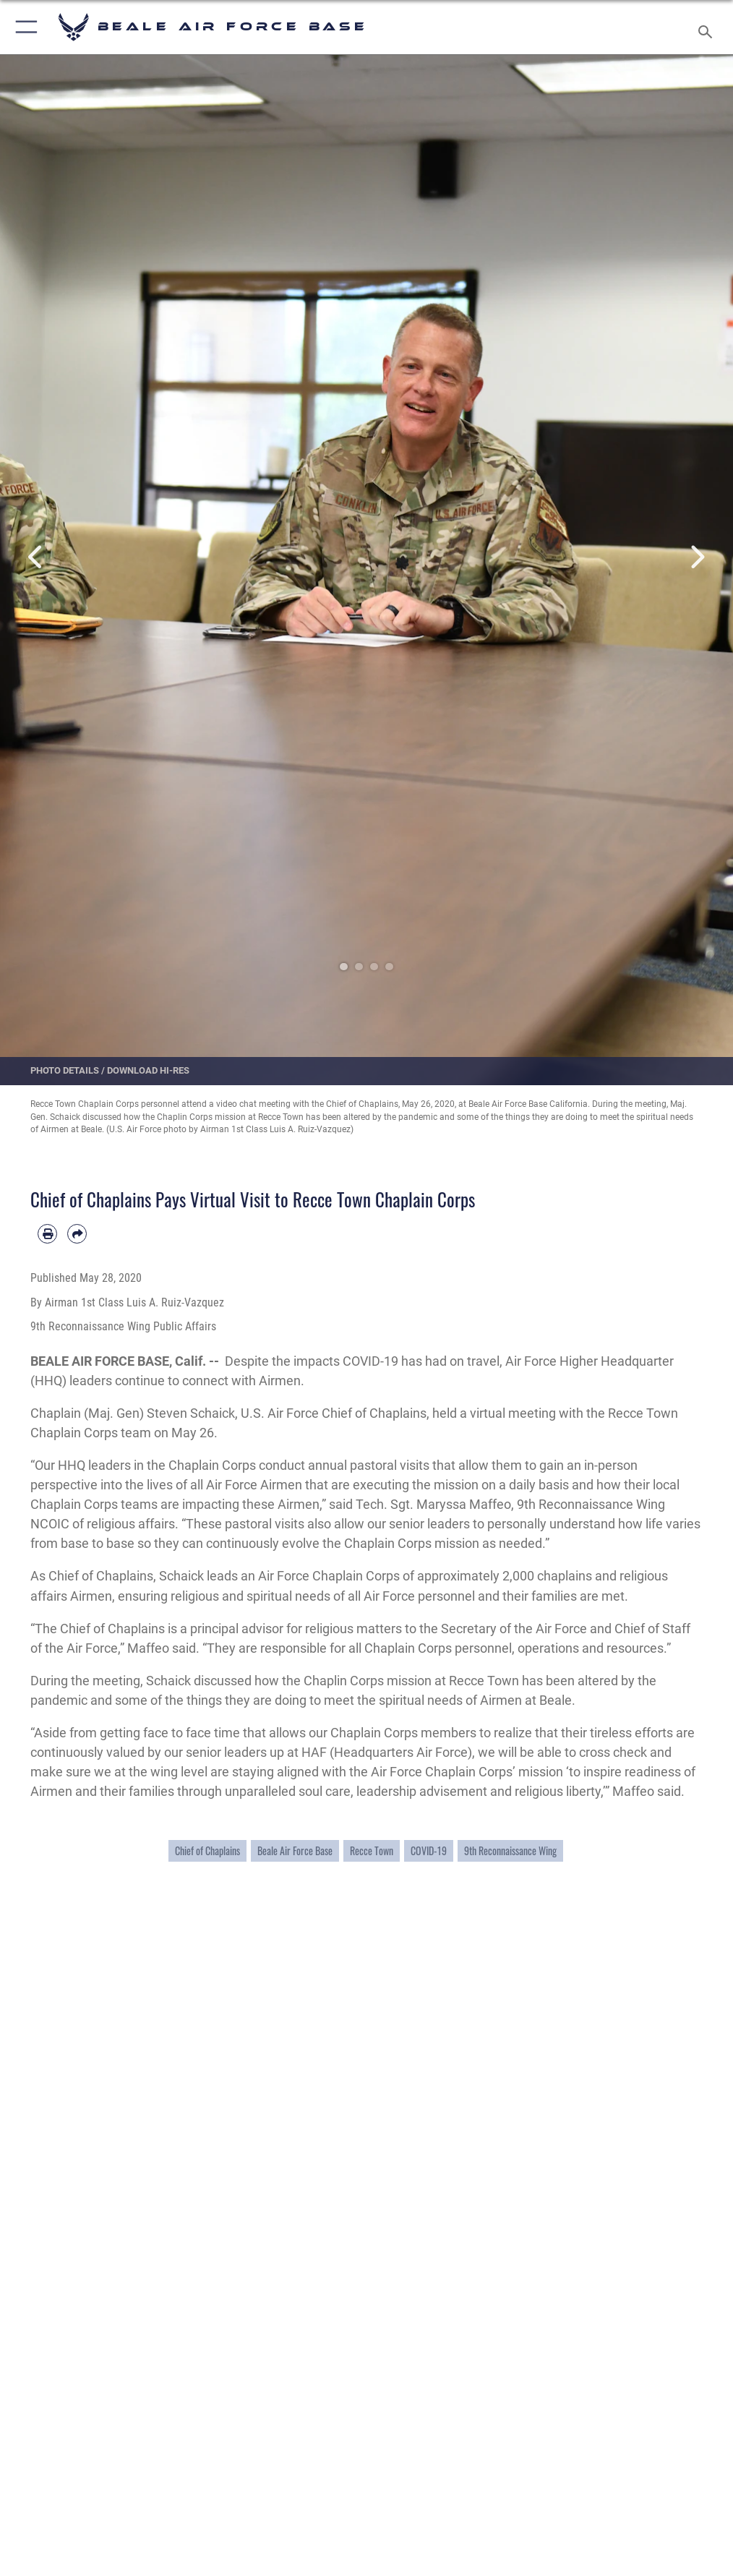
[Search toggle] (708, 27)
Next (696, 557)
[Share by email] (77, 1234)
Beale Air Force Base (295, 1851)
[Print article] (47, 1234)
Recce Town (371, 1851)
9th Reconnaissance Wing (510, 1851)
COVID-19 (429, 1851)
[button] (23, 27)
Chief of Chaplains (207, 1851)
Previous (36, 557)
